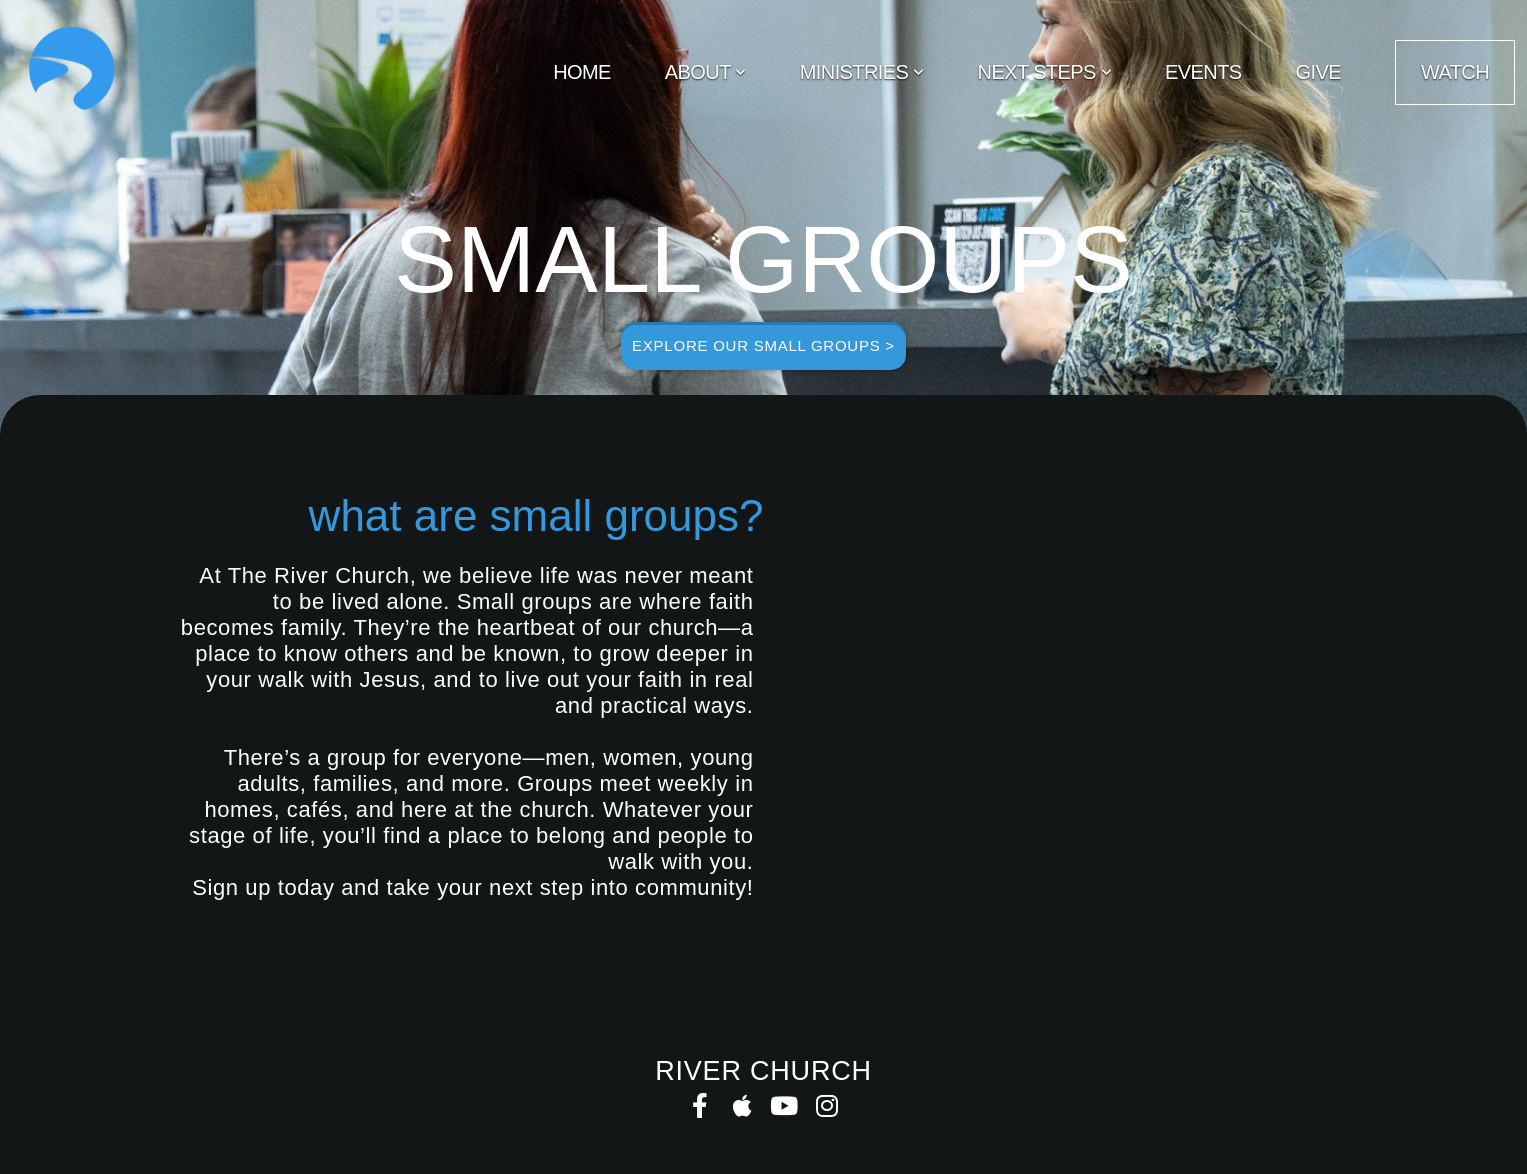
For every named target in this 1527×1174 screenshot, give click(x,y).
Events (1203, 72)
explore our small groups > (763, 345)
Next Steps (1044, 72)
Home (582, 72)
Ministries (862, 72)
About (705, 72)
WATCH (1455, 72)
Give (1318, 72)
